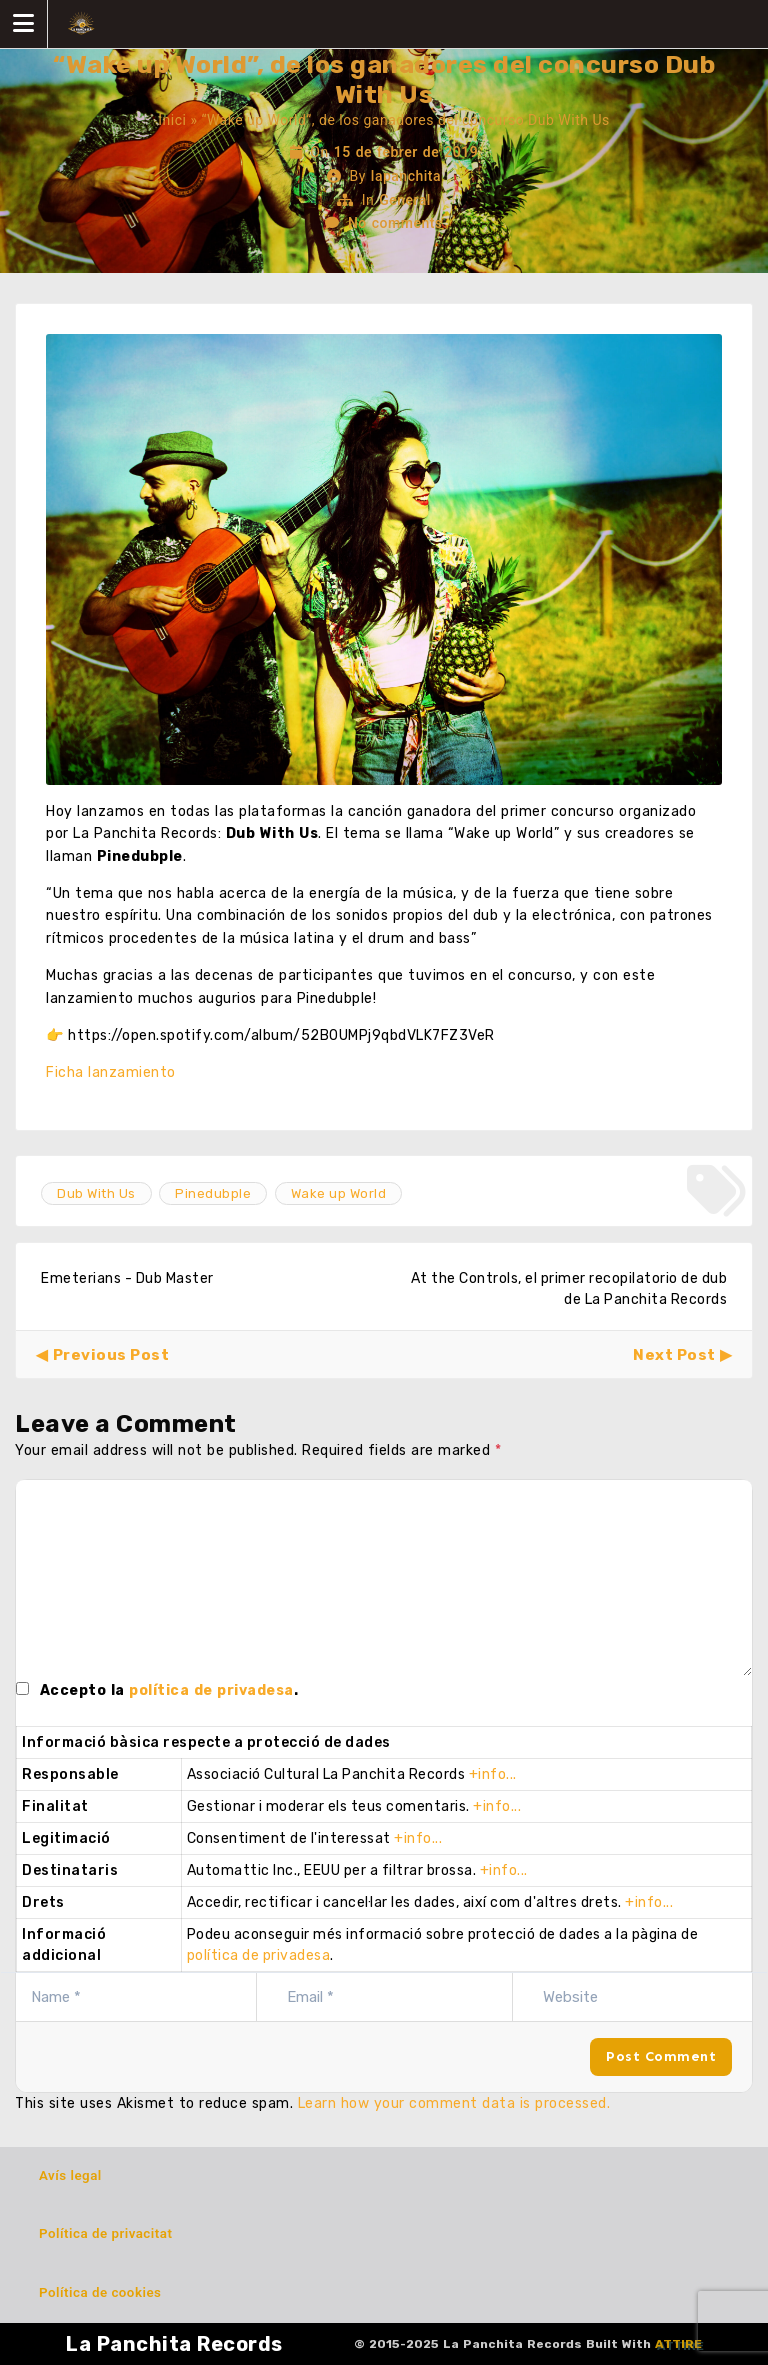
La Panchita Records (174, 2344)
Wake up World (339, 1193)
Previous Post (111, 1355)
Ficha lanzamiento (111, 1072)
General (405, 200)
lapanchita (406, 176)
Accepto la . (169, 1690)
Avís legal (70, 2175)
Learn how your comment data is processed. (454, 2103)
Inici (172, 120)
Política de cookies (100, 2292)
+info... (493, 1774)
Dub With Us (96, 1193)
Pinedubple (213, 1193)
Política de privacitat (105, 2233)
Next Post (674, 1355)
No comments (395, 223)
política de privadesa (211, 1690)
